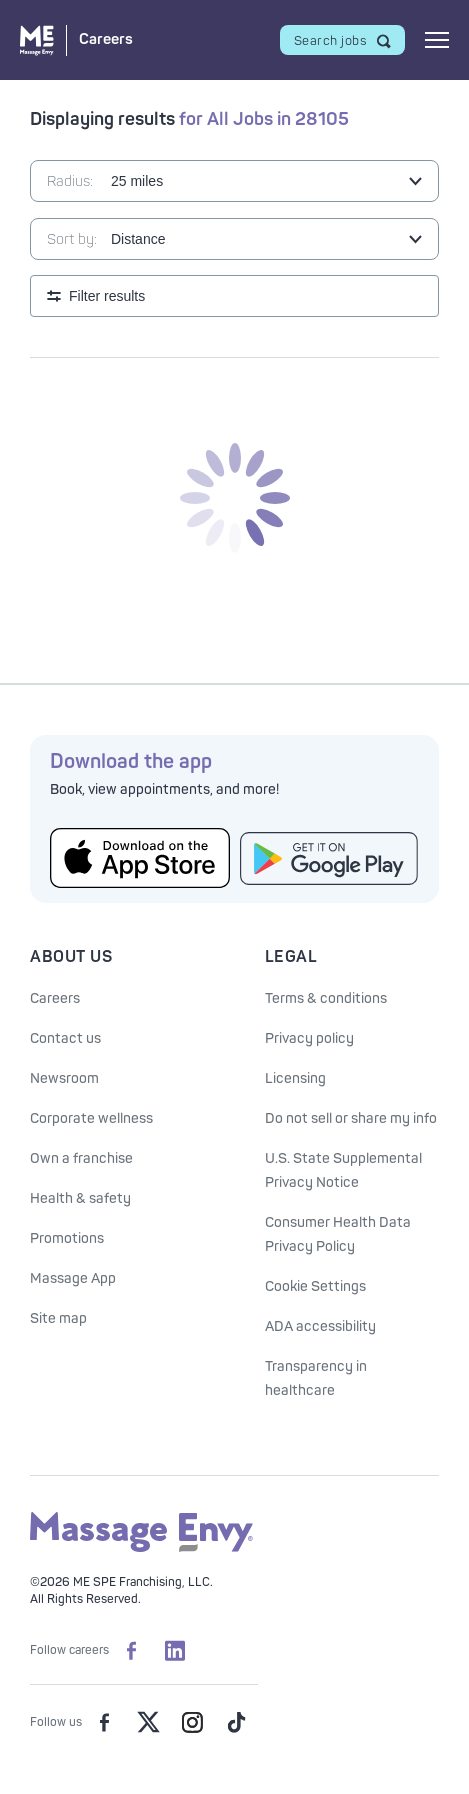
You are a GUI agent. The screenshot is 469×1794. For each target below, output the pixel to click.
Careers (55, 998)
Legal (291, 957)
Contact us (65, 1038)
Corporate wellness (91, 1118)
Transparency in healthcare (316, 1378)
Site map (58, 1318)
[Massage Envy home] (141, 1548)
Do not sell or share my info (351, 1118)
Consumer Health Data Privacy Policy (338, 1234)
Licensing (295, 1078)
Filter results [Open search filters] (107, 296)
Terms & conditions (326, 998)
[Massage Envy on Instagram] (192, 1722)
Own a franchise (81, 1158)
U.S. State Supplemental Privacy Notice (343, 1170)
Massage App (73, 1278)
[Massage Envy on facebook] (104, 1722)
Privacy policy (309, 1038)
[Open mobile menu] (437, 40)
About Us (71, 957)
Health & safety (80, 1198)
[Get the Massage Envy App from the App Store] (140, 858)
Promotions (67, 1238)
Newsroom (64, 1078)
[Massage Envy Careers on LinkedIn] (175, 1650)
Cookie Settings (315, 1286)
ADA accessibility (320, 1326)
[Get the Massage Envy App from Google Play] (330, 858)
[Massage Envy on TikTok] (236, 1722)
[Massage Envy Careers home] (76, 40)
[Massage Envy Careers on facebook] (131, 1650)
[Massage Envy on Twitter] (148, 1722)
